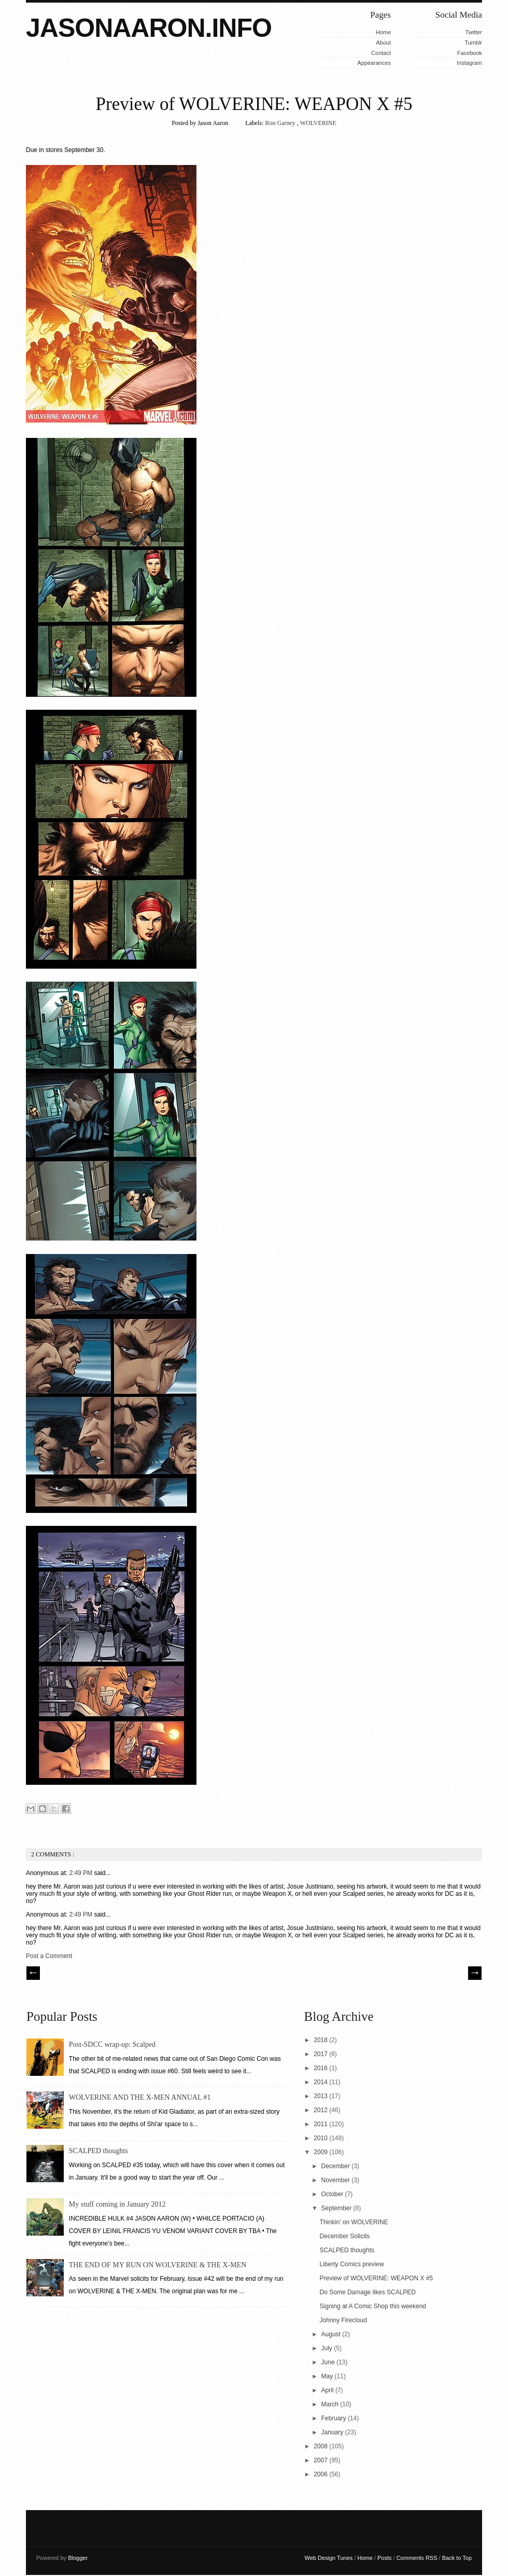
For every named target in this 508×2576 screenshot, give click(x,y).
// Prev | (33, 1973)
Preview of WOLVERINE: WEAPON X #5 (254, 104)
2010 (321, 2138)
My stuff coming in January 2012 (117, 2204)
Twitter (473, 32)
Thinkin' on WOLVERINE (354, 2222)
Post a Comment (49, 1956)
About (383, 42)
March (331, 2404)
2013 (321, 2096)
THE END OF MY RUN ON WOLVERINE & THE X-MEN (158, 2265)
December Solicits (345, 2236)
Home (383, 32)
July (327, 2348)
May (328, 2376)
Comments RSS (418, 2558)
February (334, 2418)
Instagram (469, 63)
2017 (321, 2054)
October (333, 2194)
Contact (381, 53)
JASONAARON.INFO (149, 28)
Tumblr (473, 42)
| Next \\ (475, 1973)
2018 (321, 2040)
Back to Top (457, 2558)
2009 (321, 2152)
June (328, 2362)
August (332, 2334)
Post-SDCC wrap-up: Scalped (112, 2044)
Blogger (77, 2558)
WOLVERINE (318, 123)
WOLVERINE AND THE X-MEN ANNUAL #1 (140, 2097)
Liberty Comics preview (352, 2264)
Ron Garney (281, 123)
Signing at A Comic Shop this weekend (373, 2306)
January (333, 2432)
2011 (321, 2124)
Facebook (469, 53)
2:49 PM (81, 1873)
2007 (321, 2460)
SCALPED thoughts (98, 2151)
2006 (321, 2474)
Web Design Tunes (330, 2558)
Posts (385, 2558)
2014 (321, 2082)
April (328, 2390)
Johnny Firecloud (343, 2320)
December (336, 2166)
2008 (321, 2446)
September (337, 2208)
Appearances (374, 63)
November (336, 2180)
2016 (321, 2068)
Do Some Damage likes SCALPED (368, 2292)
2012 (321, 2110)
